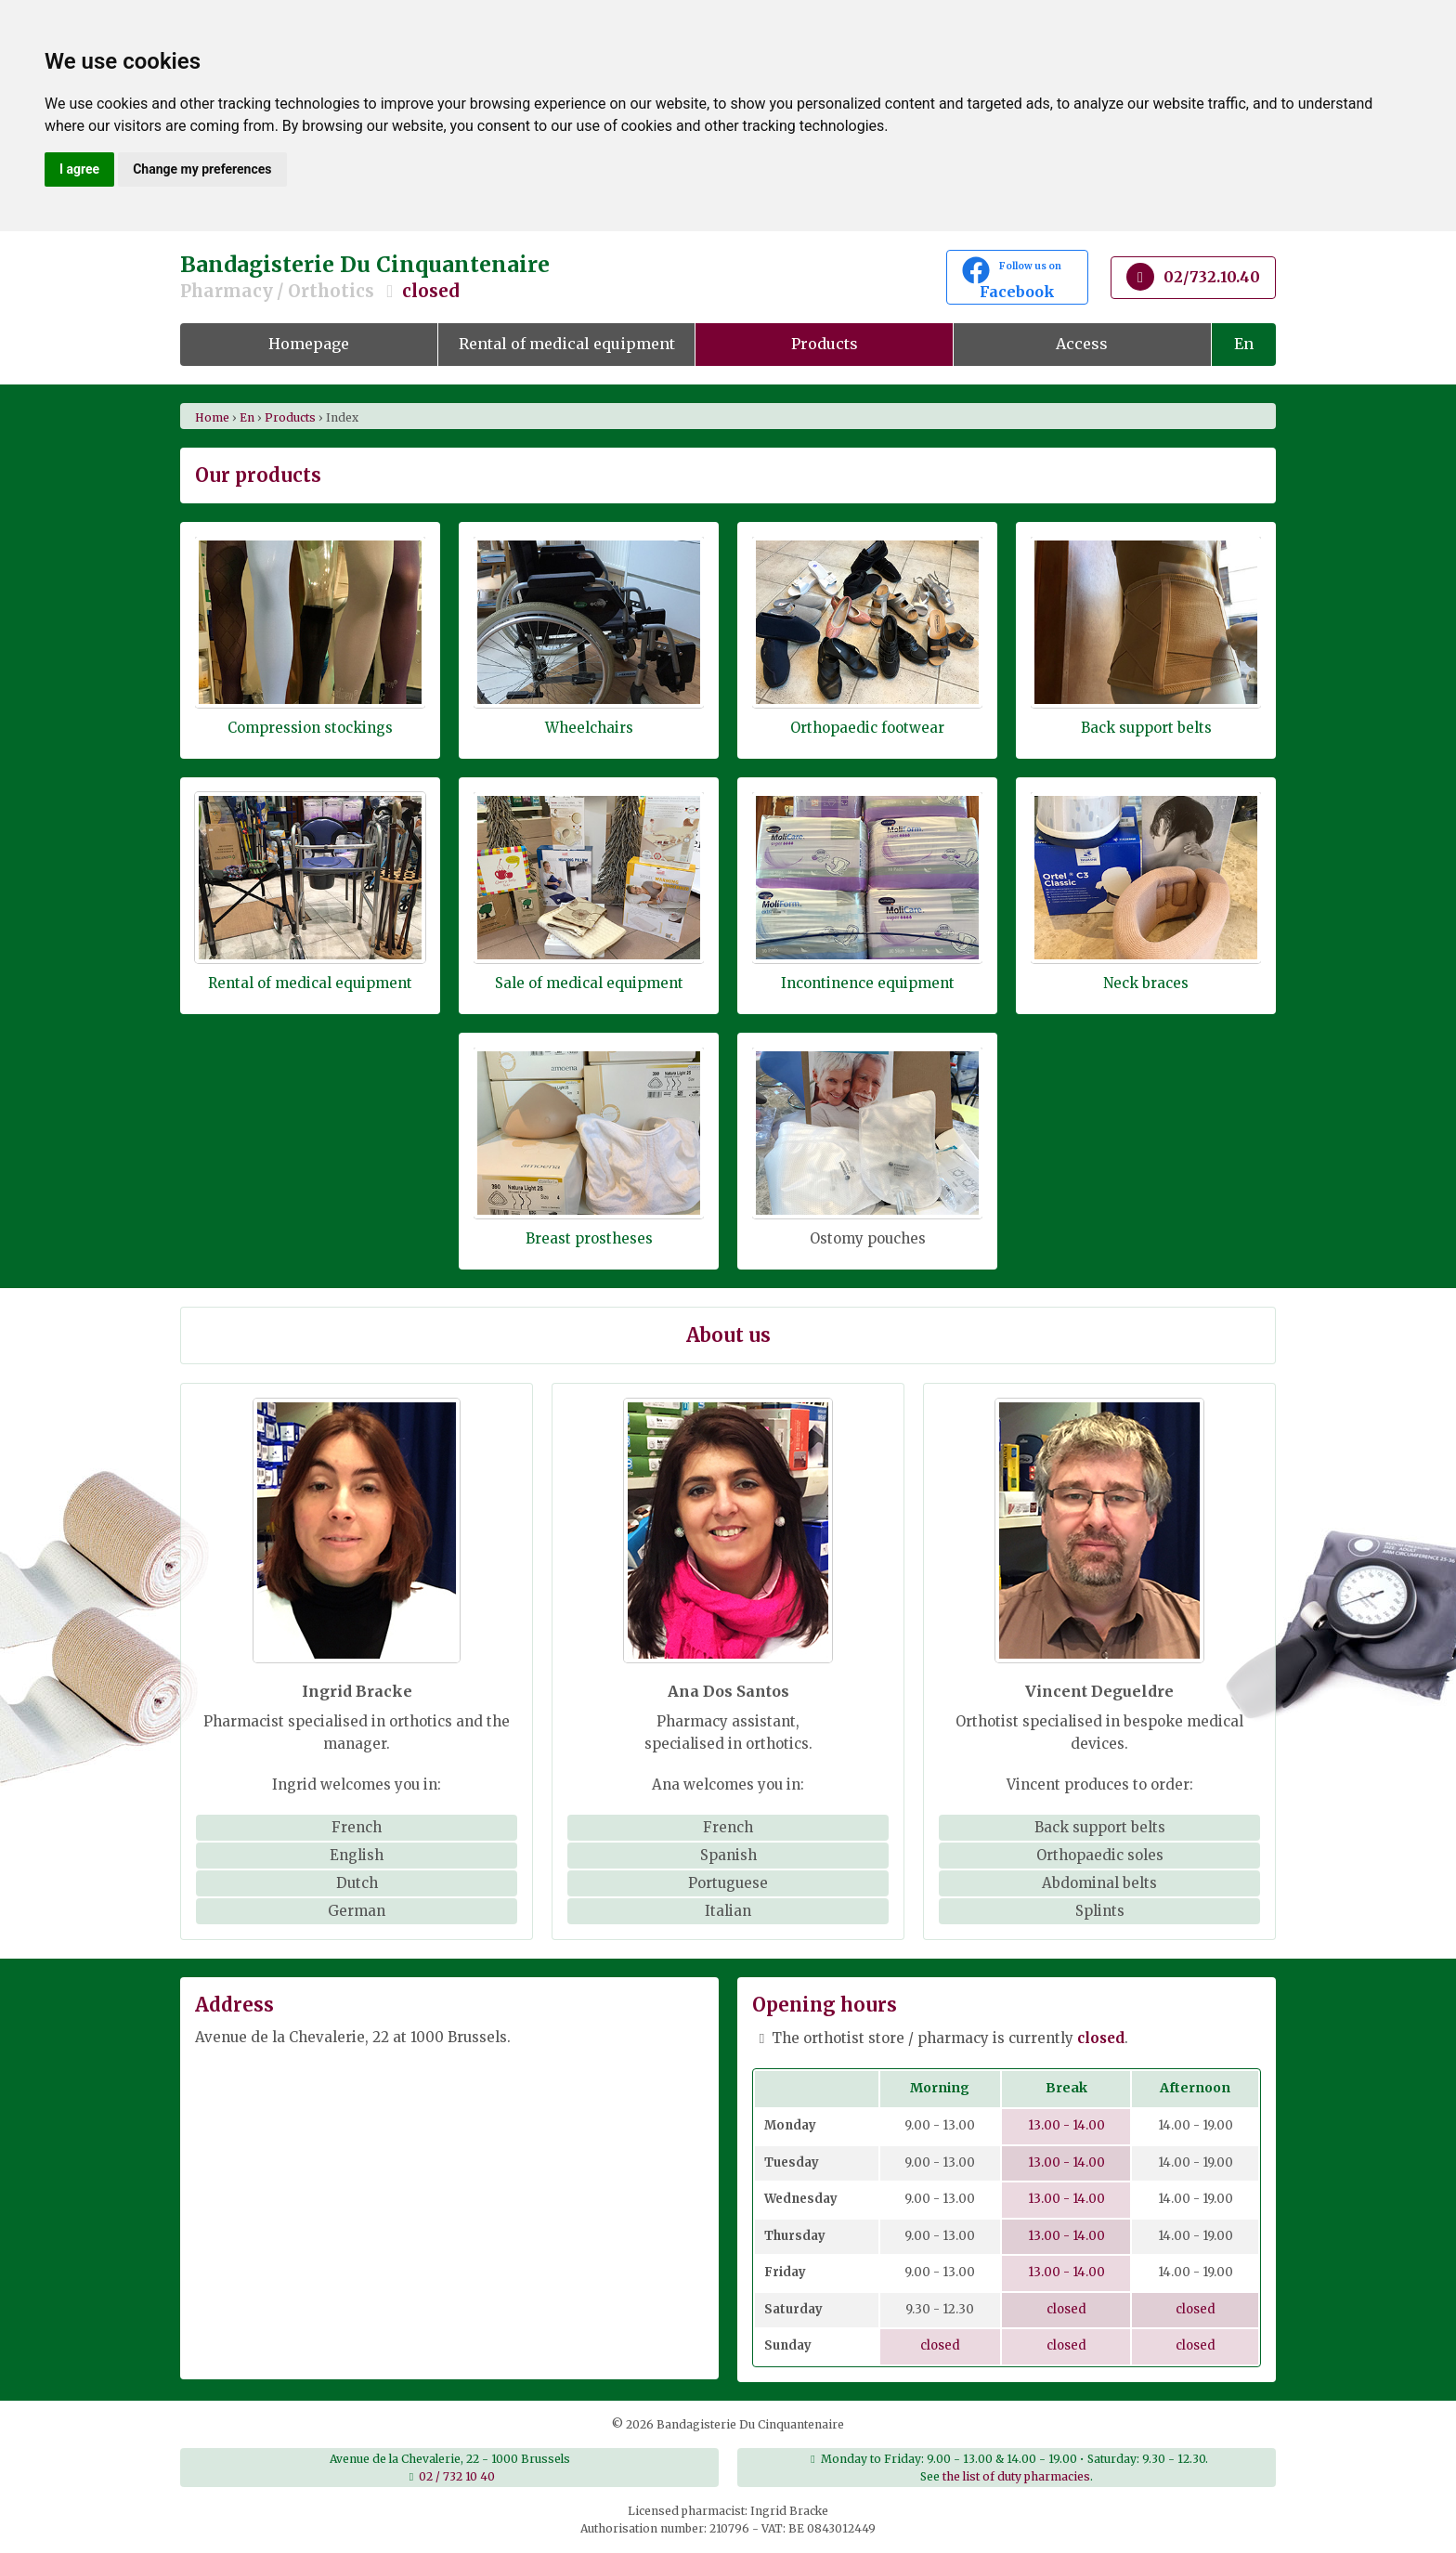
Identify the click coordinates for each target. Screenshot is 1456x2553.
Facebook (1017, 278)
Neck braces (1146, 983)
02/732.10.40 (1193, 277)
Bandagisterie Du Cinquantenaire (542, 277)
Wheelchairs (589, 727)
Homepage (308, 343)
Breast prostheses (589, 1238)
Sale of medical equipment (589, 983)
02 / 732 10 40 (457, 2476)
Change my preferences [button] (202, 169)
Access (1082, 343)
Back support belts (1146, 727)
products (290, 417)
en (247, 417)
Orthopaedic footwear (867, 727)
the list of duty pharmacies (1016, 2476)
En (1244, 343)
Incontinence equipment (868, 983)
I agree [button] (79, 169)
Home (212, 417)
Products (824, 343)
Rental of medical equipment (567, 343)
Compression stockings (310, 727)
